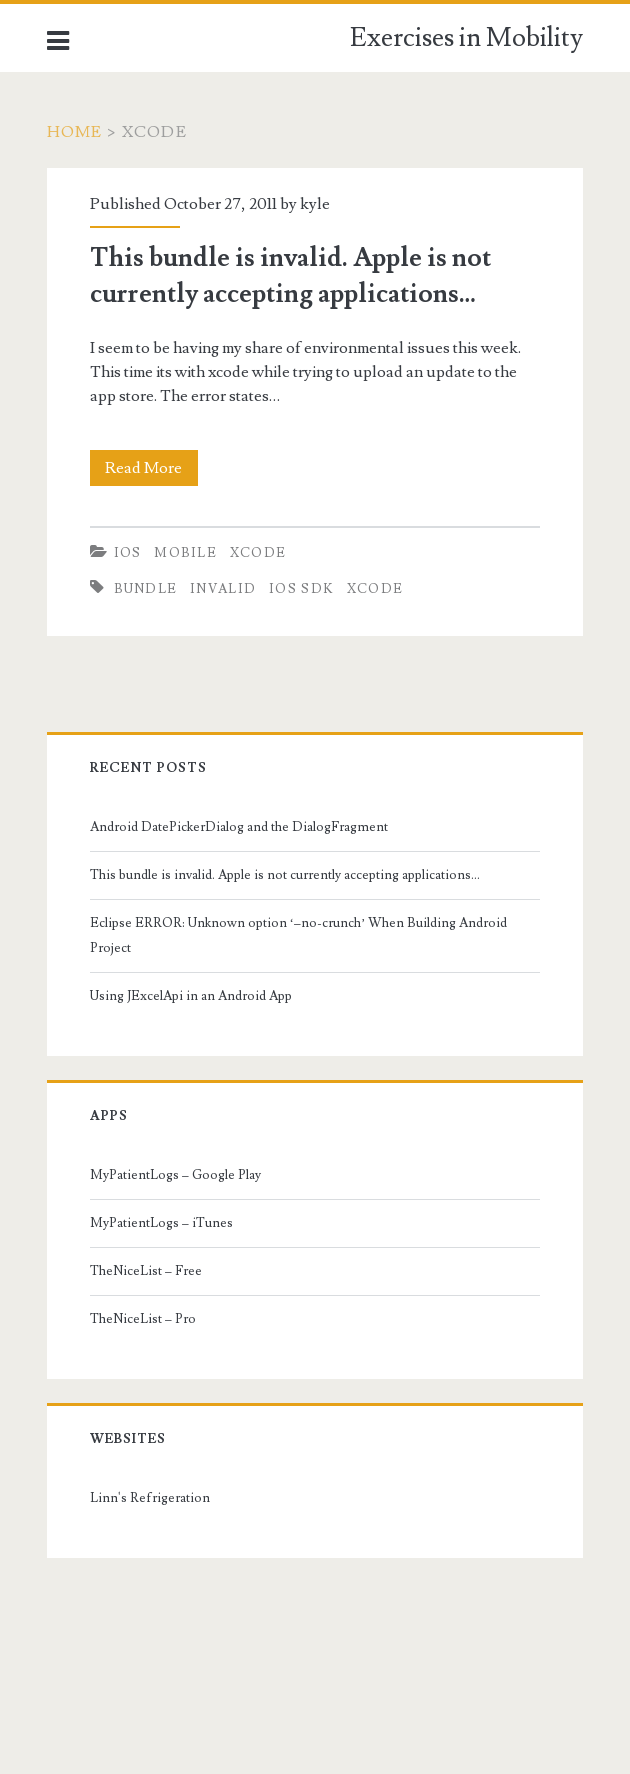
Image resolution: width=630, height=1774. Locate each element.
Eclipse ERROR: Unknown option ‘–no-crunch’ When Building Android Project (299, 935)
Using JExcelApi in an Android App (191, 996)
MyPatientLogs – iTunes (161, 1223)
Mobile (185, 553)
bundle (146, 589)
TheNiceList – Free (146, 1271)
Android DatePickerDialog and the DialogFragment (239, 827)
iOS (128, 553)
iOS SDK (301, 589)
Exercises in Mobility (466, 38)
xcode (375, 589)
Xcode (258, 553)
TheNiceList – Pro (143, 1319)
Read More (149, 468)
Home (75, 132)
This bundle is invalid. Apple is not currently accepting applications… (285, 875)
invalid (223, 589)
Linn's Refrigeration (150, 1498)
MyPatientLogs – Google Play (175, 1175)
